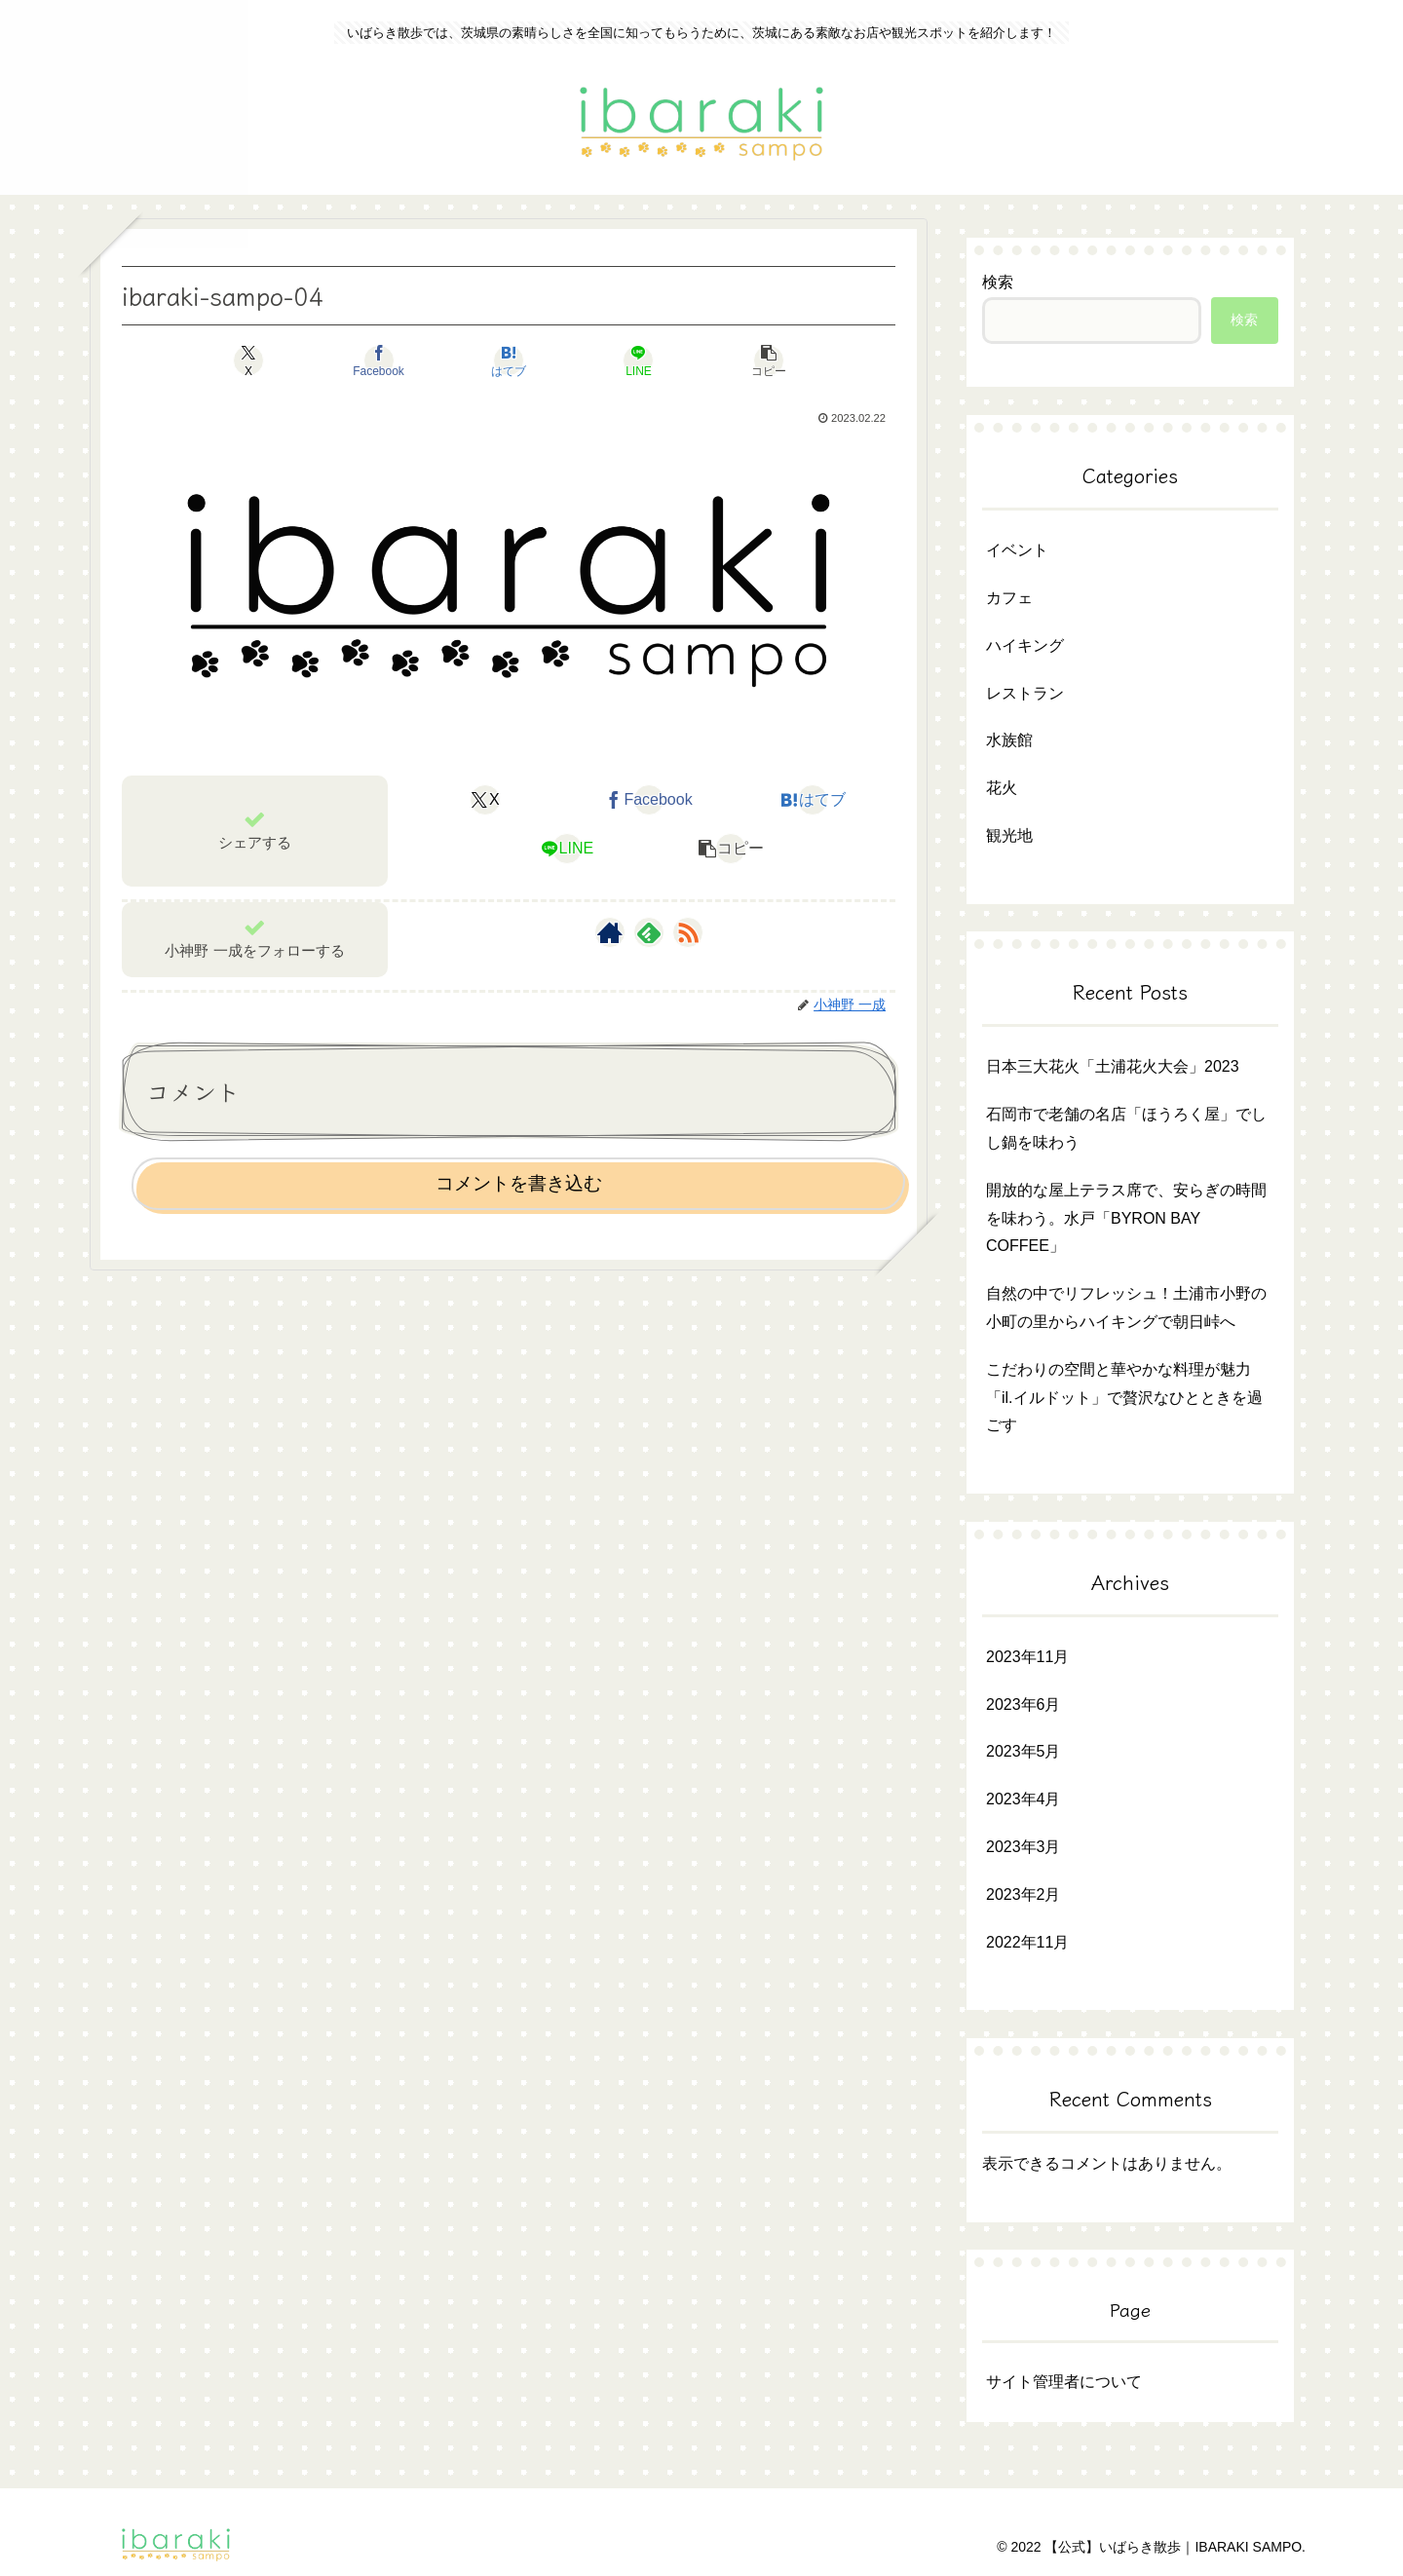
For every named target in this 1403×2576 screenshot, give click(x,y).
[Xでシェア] (249, 360)
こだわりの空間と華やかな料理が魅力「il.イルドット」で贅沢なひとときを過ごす (1124, 1397)
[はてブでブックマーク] (508, 360)
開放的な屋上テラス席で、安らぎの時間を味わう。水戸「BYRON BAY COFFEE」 (1126, 1218)
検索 (997, 282)
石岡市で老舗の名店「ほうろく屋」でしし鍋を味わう (1126, 1128)
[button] (768, 360)
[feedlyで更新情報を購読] (648, 932)
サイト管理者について (1064, 2381)
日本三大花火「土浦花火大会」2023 (1112, 1066)
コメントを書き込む (519, 1183)
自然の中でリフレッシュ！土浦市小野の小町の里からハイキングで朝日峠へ (1126, 1307)
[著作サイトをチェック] (610, 932)
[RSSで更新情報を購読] (687, 932)
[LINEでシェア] (639, 360)
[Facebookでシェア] (378, 360)
